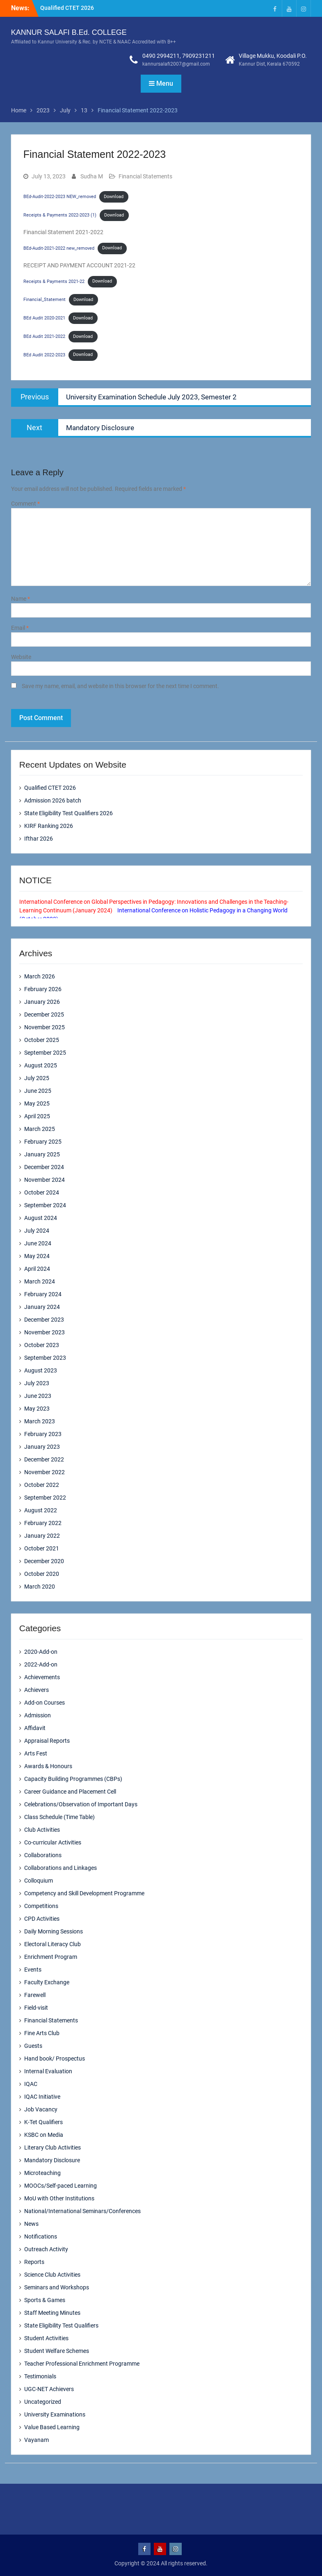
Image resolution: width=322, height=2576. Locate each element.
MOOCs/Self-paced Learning (60, 2185)
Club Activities (42, 1829)
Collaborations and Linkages (60, 1868)
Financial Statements (145, 176)
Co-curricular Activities (52, 1842)
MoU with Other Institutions (59, 2198)
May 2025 (37, 1103)
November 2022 (44, 1472)
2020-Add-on (40, 1651)
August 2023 (40, 1370)
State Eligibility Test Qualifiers (61, 2325)
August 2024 (40, 1218)
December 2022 (44, 1459)
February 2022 (43, 1523)
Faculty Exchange (46, 1982)
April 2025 (37, 1116)
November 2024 (44, 1179)
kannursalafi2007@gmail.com (176, 64)
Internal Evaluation (48, 2071)
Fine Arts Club (41, 2033)
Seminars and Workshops (56, 2287)
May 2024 (37, 1256)
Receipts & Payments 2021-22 (53, 281)
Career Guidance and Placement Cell (70, 1791)
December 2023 (44, 1319)
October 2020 (41, 1574)
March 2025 (39, 1129)
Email (20, 628)
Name (20, 598)
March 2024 (39, 1281)
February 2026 (43, 989)
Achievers (36, 1690)
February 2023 (43, 1434)
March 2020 (39, 1586)
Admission (37, 1715)
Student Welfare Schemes (56, 2351)
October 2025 (41, 1040)
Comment (25, 503)
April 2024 (37, 1268)
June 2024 (37, 1243)
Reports (34, 2262)
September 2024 (45, 1205)
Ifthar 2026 (38, 838)
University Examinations (54, 2414)
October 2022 (41, 1485)
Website (21, 657)
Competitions (41, 1906)
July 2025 (36, 1078)
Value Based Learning (52, 2427)
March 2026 (39, 976)
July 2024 (36, 1230)
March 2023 (39, 1421)
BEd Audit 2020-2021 (44, 318)
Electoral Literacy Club (52, 1944)
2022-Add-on (40, 1664)
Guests (33, 2046)
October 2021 (41, 1548)
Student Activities (46, 2338)
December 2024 (44, 1167)
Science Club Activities (52, 2274)
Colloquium (38, 1880)
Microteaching (42, 2173)
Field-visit (36, 2007)
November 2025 (44, 1027)
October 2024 (41, 1192)
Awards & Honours (48, 1766)
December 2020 (44, 1561)
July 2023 (36, 1383)
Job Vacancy (40, 2109)
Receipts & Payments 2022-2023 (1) (59, 215)
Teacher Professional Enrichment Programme (81, 2363)
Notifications (40, 2236)
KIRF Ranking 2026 (48, 826)
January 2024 (42, 1307)
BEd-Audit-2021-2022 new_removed (58, 248)
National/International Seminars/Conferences (82, 2211)
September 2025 (45, 1052)
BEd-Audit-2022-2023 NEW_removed (59, 196)
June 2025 (37, 1090)
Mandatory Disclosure (52, 2160)
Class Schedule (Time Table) (59, 1817)
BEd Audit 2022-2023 (44, 354)
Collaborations (43, 1855)
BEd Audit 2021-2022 (44, 336)
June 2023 (37, 1396)
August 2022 (40, 1510)
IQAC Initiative (42, 2096)
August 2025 (40, 1065)
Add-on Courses (44, 1702)
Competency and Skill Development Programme (84, 1893)
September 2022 (45, 1497)
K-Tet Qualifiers (43, 2122)
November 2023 (44, 1332)
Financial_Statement (44, 299)
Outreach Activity (46, 2249)
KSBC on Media (43, 2134)
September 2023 (45, 1357)
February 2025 (43, 1141)
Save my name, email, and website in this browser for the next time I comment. (120, 686)
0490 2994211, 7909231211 (178, 55)
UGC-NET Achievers (49, 2389)
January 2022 (42, 1535)
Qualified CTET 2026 (67, 8)
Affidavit (35, 1728)
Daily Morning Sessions (53, 1931)
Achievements (42, 1677)
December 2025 (44, 1014)
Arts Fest (35, 1753)
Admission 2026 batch (52, 800)
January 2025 (42, 1154)
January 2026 (42, 1001)
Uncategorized (42, 2401)
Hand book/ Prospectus (54, 2058)
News (31, 2223)
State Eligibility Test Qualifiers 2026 (68, 813)
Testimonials (40, 2376)
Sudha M (91, 176)
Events (32, 1969)
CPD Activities (41, 1918)
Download (113, 196)
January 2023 (42, 1446)
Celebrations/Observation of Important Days (80, 1804)
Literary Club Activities (52, 2147)
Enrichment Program (50, 1957)
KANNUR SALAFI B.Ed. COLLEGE (69, 32)
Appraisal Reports (47, 1740)
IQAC (30, 2084)
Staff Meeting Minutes (52, 2312)
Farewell (35, 1995)
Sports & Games (44, 2300)
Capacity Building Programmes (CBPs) (73, 1779)
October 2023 (41, 1345)
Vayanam (36, 2440)
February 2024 (43, 1294)
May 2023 (37, 1408)
